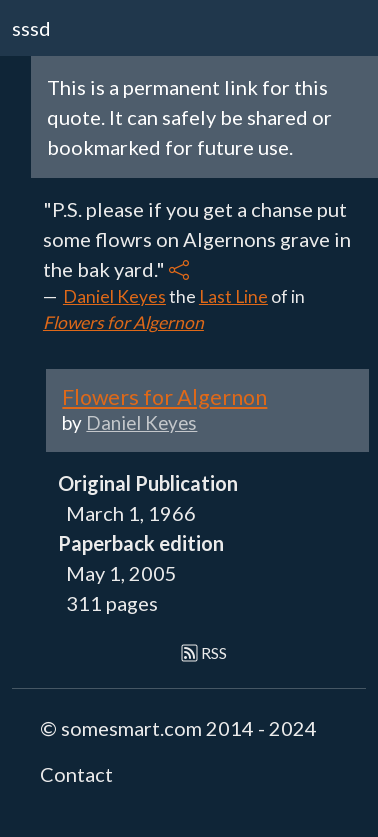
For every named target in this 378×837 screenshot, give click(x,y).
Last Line (233, 296)
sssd (31, 28)
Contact (76, 774)
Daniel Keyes (114, 296)
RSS (204, 652)
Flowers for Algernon (123, 322)
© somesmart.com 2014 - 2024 (178, 728)
